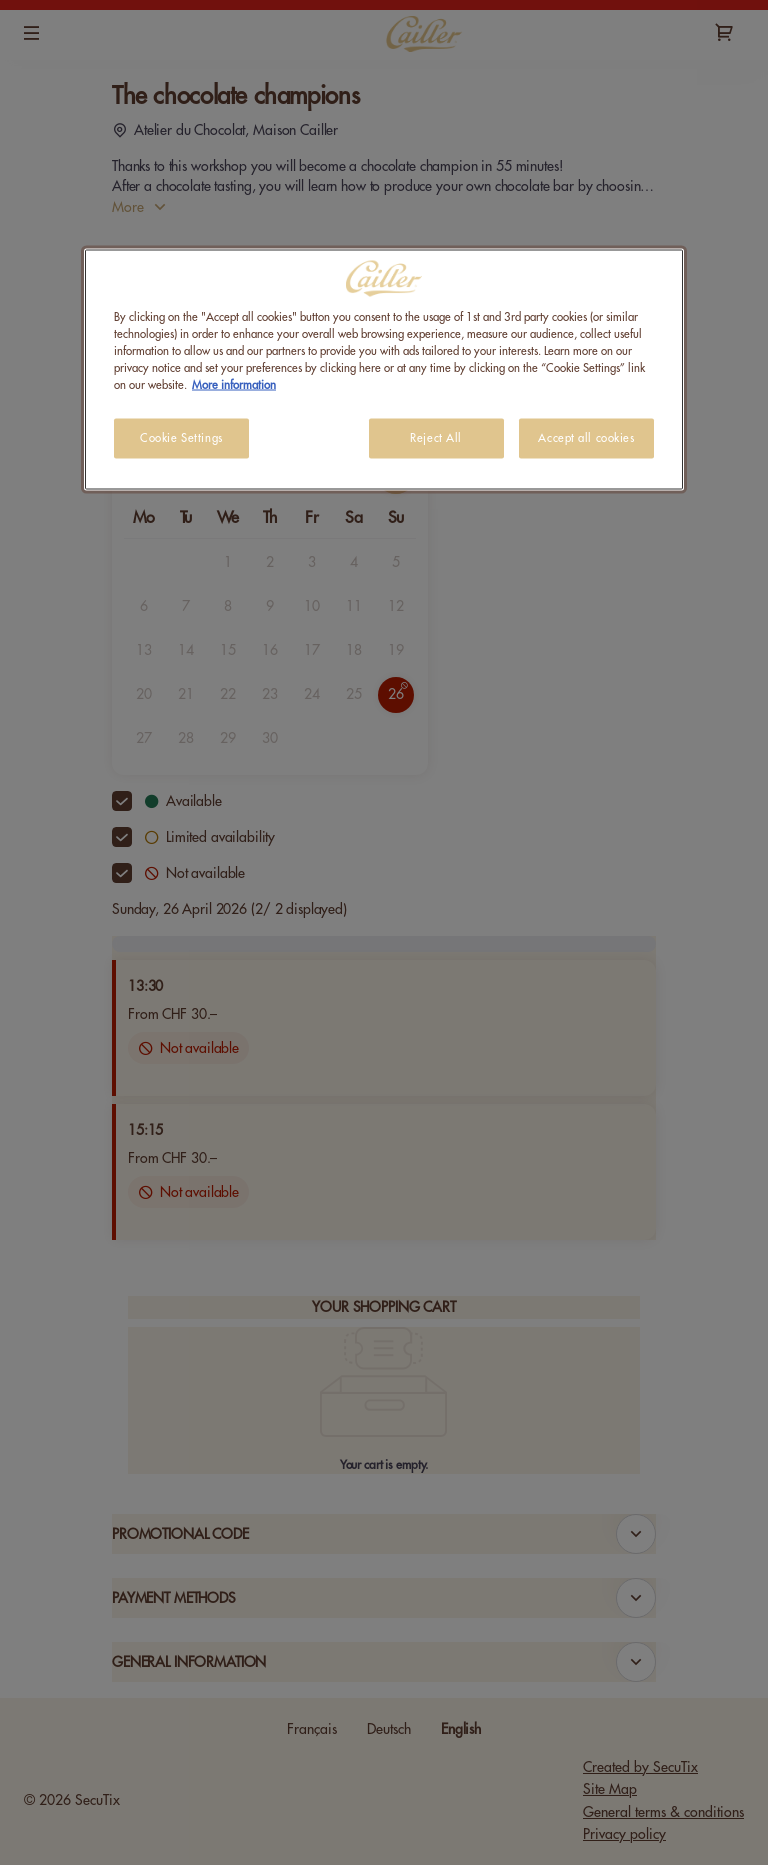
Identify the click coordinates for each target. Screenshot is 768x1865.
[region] (384, 369)
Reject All (436, 438)
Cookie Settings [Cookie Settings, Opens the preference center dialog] (181, 438)
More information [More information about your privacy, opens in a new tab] (234, 385)
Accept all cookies (586, 438)
